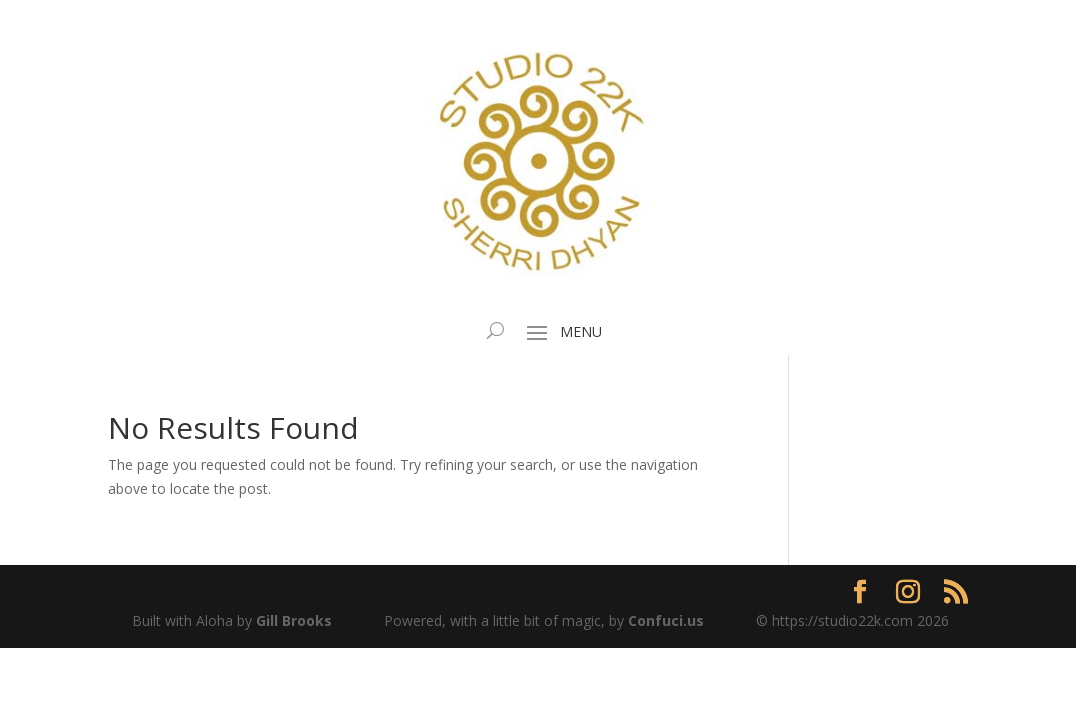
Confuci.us (666, 620)
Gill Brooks (294, 620)
